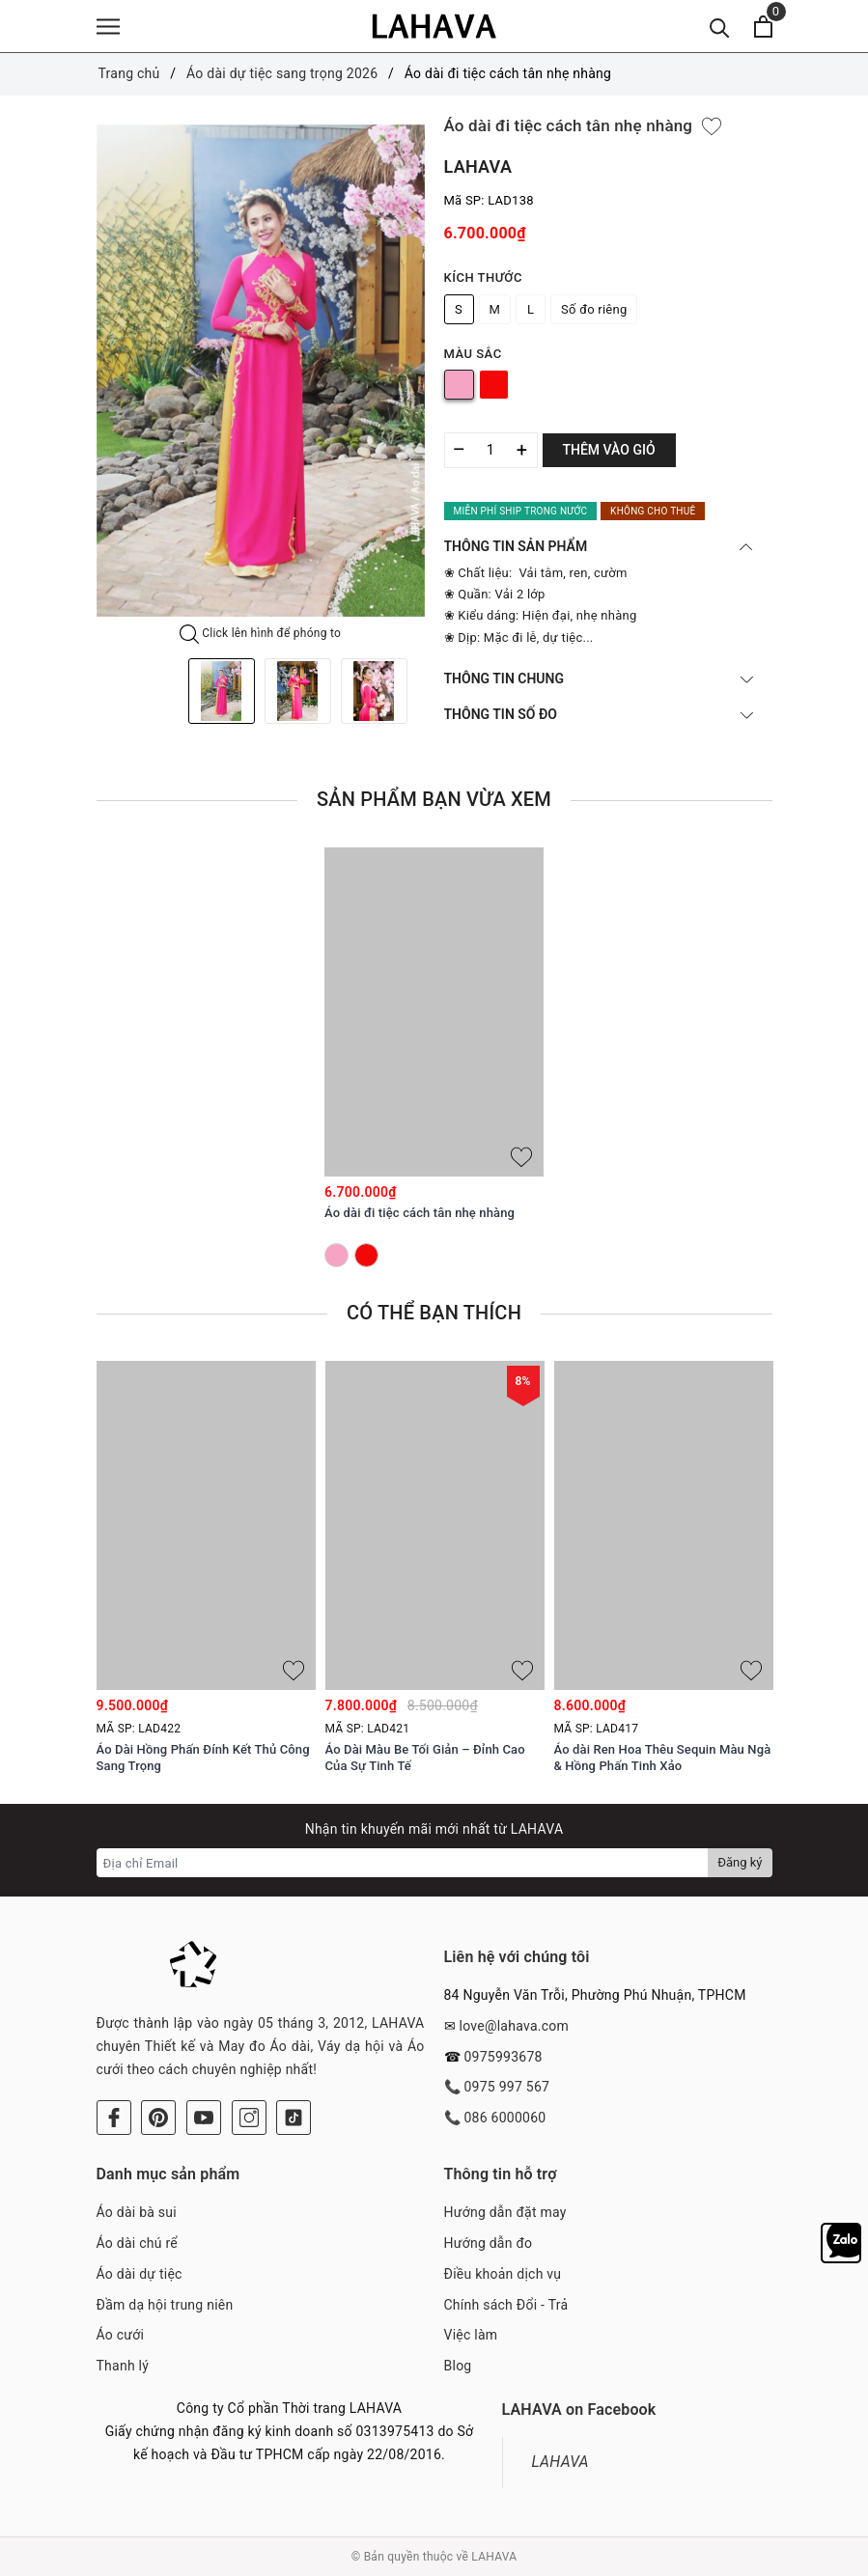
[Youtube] (203, 2117)
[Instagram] (249, 2117)
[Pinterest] (158, 2117)
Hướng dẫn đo (488, 2243)
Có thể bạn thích (434, 1312)
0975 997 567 (506, 2086)
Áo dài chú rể (137, 2243)
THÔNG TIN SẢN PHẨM (598, 546)
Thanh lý (123, 2365)
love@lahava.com (514, 2026)
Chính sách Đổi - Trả (506, 2305)
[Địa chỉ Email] (403, 1862)
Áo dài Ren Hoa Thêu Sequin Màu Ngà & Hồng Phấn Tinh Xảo (662, 1757)
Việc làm (471, 2334)
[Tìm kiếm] (720, 26)
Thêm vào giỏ (609, 449)
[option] (261, 371)
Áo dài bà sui (137, 2212)
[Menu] (108, 26)
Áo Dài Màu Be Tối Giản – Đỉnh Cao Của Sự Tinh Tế (425, 1757)
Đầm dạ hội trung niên (165, 2305)
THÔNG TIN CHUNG (598, 678)
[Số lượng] (491, 450)
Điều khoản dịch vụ (503, 2274)
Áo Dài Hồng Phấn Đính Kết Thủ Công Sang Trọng (203, 1757)
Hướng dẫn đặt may (505, 2212)
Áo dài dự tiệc (139, 2274)
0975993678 (502, 2056)
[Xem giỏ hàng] (763, 26)
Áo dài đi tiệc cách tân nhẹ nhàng (419, 1212)
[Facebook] (114, 2117)
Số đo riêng (594, 309)
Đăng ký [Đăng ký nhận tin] (739, 1862)
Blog (458, 2365)
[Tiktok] (293, 2117)
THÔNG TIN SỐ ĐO (598, 714)
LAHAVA (560, 2461)
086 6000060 (504, 2117)
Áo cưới (121, 2334)
